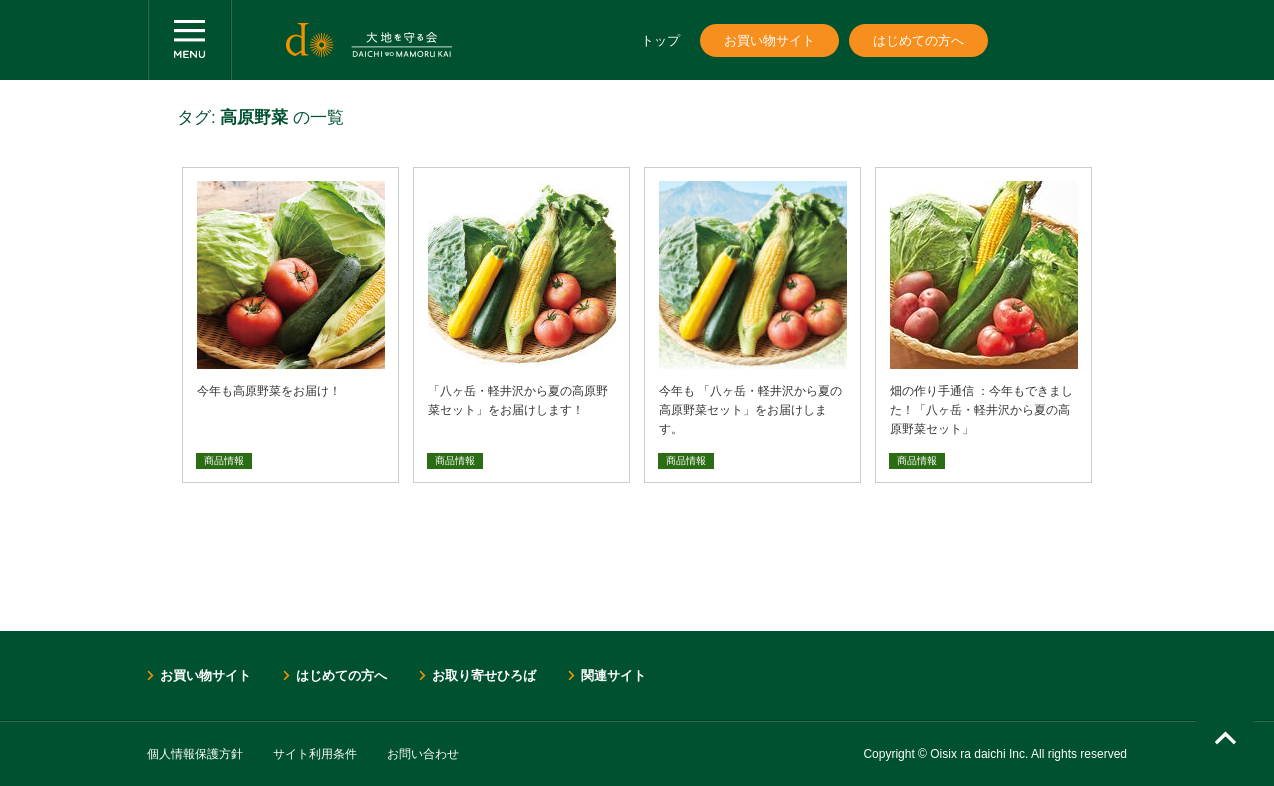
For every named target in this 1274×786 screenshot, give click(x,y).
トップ (660, 40)
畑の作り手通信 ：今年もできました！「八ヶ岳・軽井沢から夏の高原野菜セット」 (981, 410)
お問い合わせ (423, 754)
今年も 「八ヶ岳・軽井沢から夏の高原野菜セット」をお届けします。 (750, 410)
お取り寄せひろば (484, 675)
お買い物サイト (769, 40)
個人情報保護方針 (195, 754)
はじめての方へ (918, 40)
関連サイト (613, 675)
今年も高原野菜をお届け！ (269, 391)
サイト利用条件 (315, 754)
